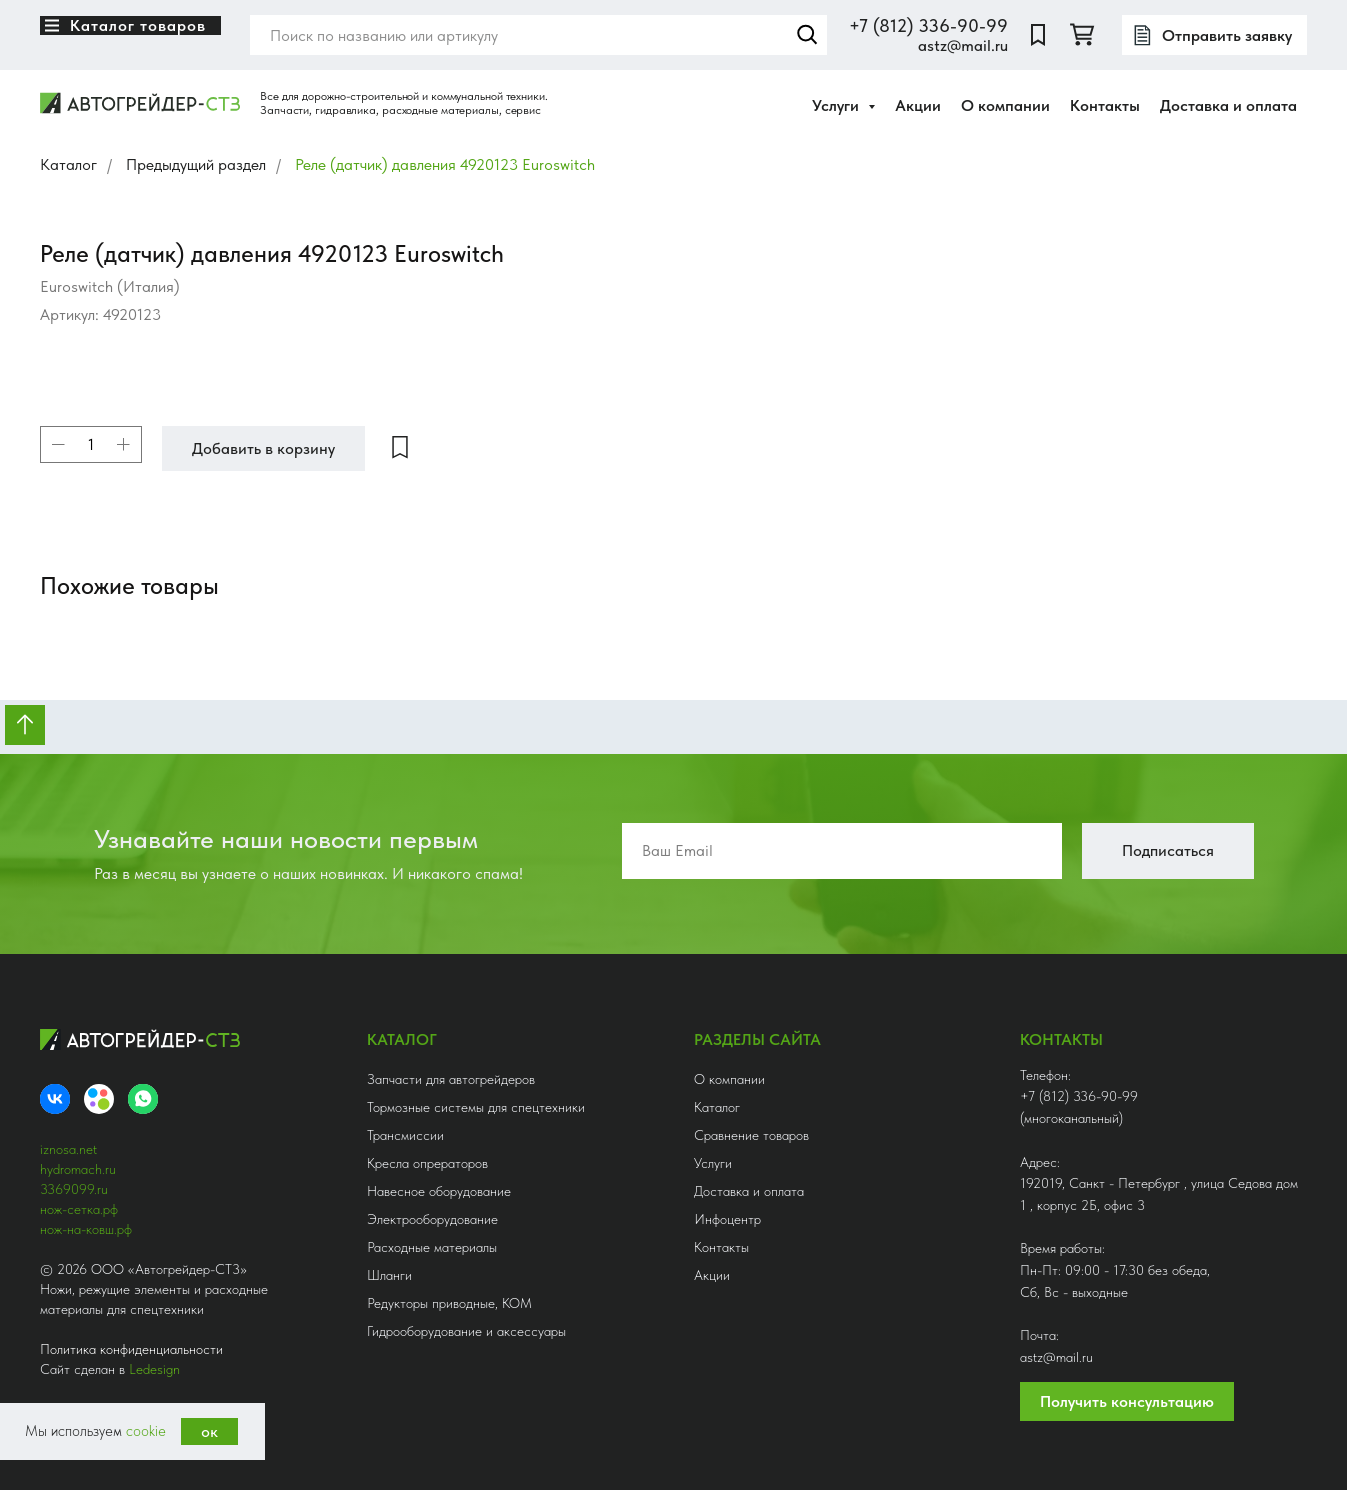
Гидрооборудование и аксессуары (466, 1331)
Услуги (713, 1163)
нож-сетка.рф (79, 1209)
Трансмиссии (405, 1135)
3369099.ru (74, 1189)
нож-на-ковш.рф (86, 1229)
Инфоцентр (727, 1219)
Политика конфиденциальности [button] (131, 1349)
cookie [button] (146, 1431)
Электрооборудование (432, 1219)
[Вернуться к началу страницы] (25, 725)
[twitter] (1082, 35)
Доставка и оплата (1228, 105)
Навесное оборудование (439, 1191)
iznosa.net (68, 1149)
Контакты (1105, 105)
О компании (1005, 105)
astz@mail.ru (963, 45)
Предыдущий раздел (196, 164)
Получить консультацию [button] (1127, 1401)
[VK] (55, 1099)
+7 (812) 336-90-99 (928, 25)
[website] (1038, 35)
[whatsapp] (143, 1099)
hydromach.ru (78, 1169)
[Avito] (99, 1099)
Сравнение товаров (751, 1135)
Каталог (68, 164)
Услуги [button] (837, 105)
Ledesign (154, 1369)
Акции (918, 105)
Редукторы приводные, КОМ (449, 1303)
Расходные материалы (432, 1247)
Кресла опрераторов (427, 1163)
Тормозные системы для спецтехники (476, 1107)
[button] (1214, 35)
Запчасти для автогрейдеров (451, 1079)
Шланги (389, 1275)
